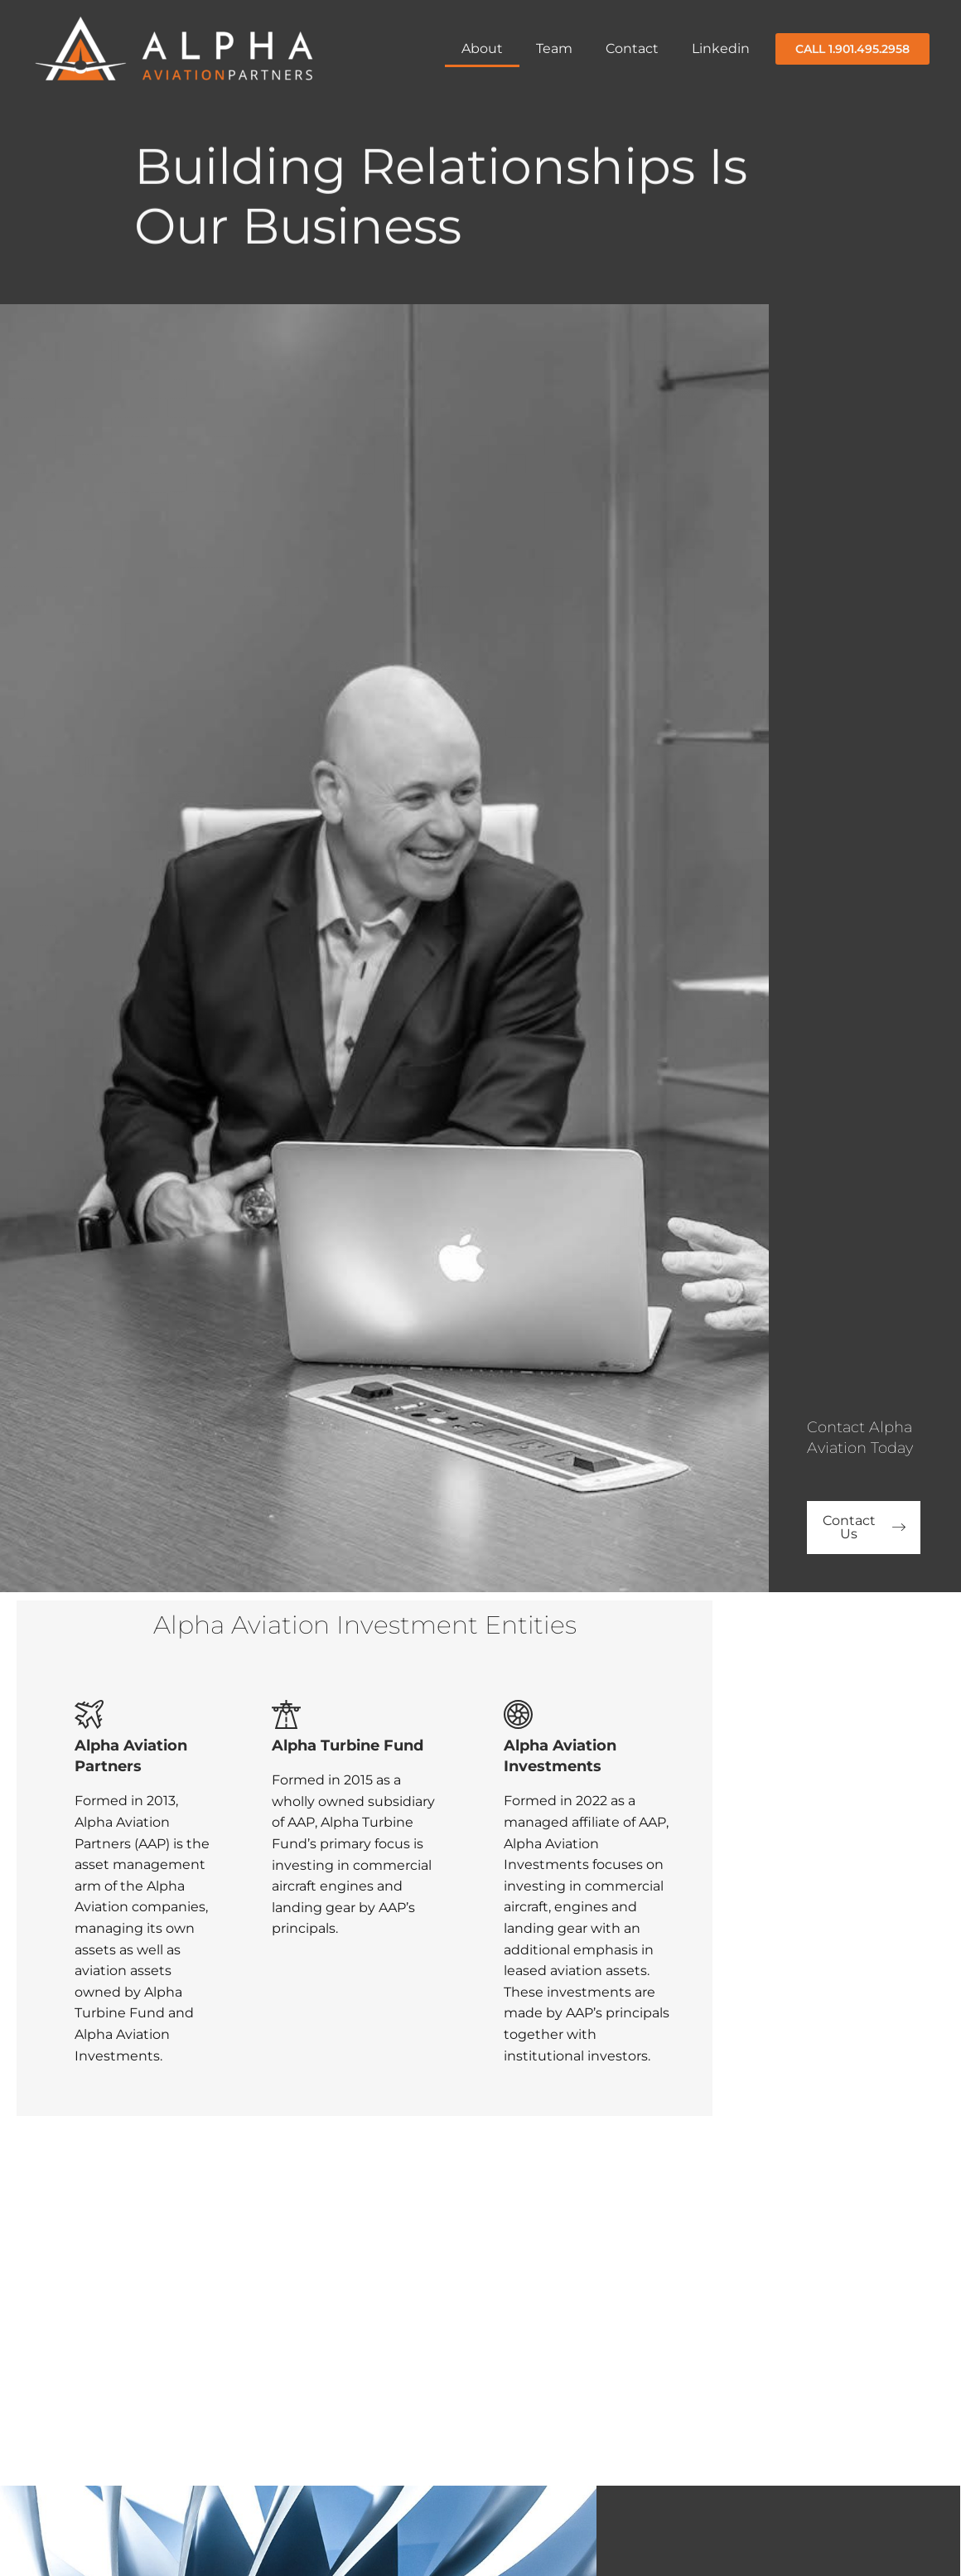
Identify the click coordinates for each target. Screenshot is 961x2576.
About (482, 48)
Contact (632, 48)
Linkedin (721, 48)
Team (554, 48)
